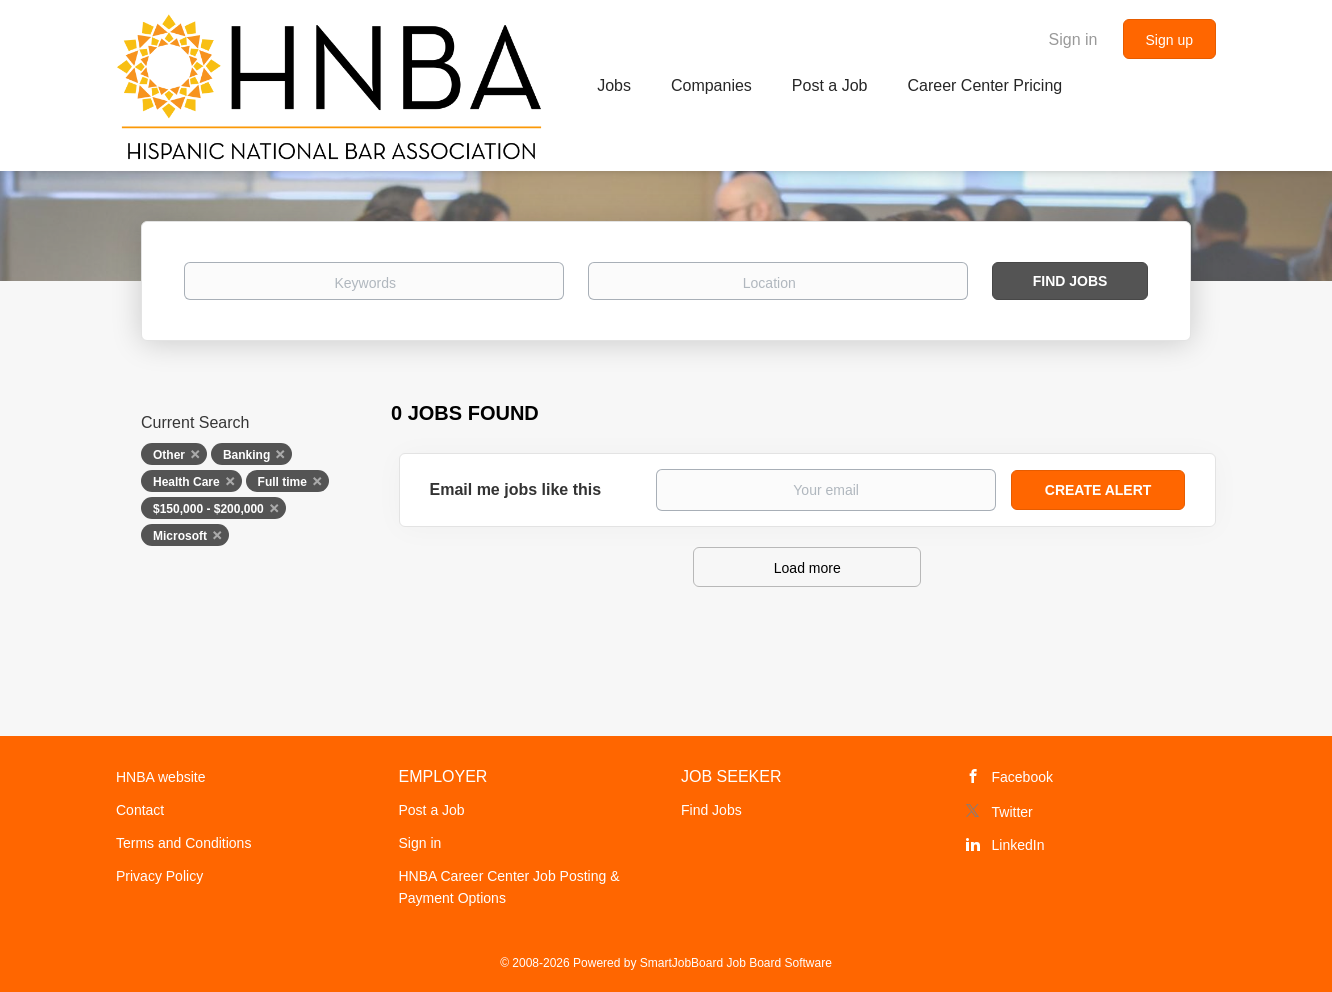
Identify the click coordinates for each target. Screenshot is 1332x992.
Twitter (1012, 812)
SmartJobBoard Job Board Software (736, 963)
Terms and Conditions (183, 843)
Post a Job (432, 810)
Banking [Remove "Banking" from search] (246, 455)
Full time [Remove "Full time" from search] (282, 482)
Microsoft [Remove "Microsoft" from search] (180, 536)
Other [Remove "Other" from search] (169, 455)
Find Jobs (1070, 281)
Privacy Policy (159, 876)
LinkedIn (1018, 845)
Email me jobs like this (516, 489)
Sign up (1169, 40)
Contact (140, 810)
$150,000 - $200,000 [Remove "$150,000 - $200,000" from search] (208, 509)
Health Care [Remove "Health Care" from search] (186, 482)
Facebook (1022, 777)
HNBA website (160, 777)
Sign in (1073, 39)
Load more (807, 568)
